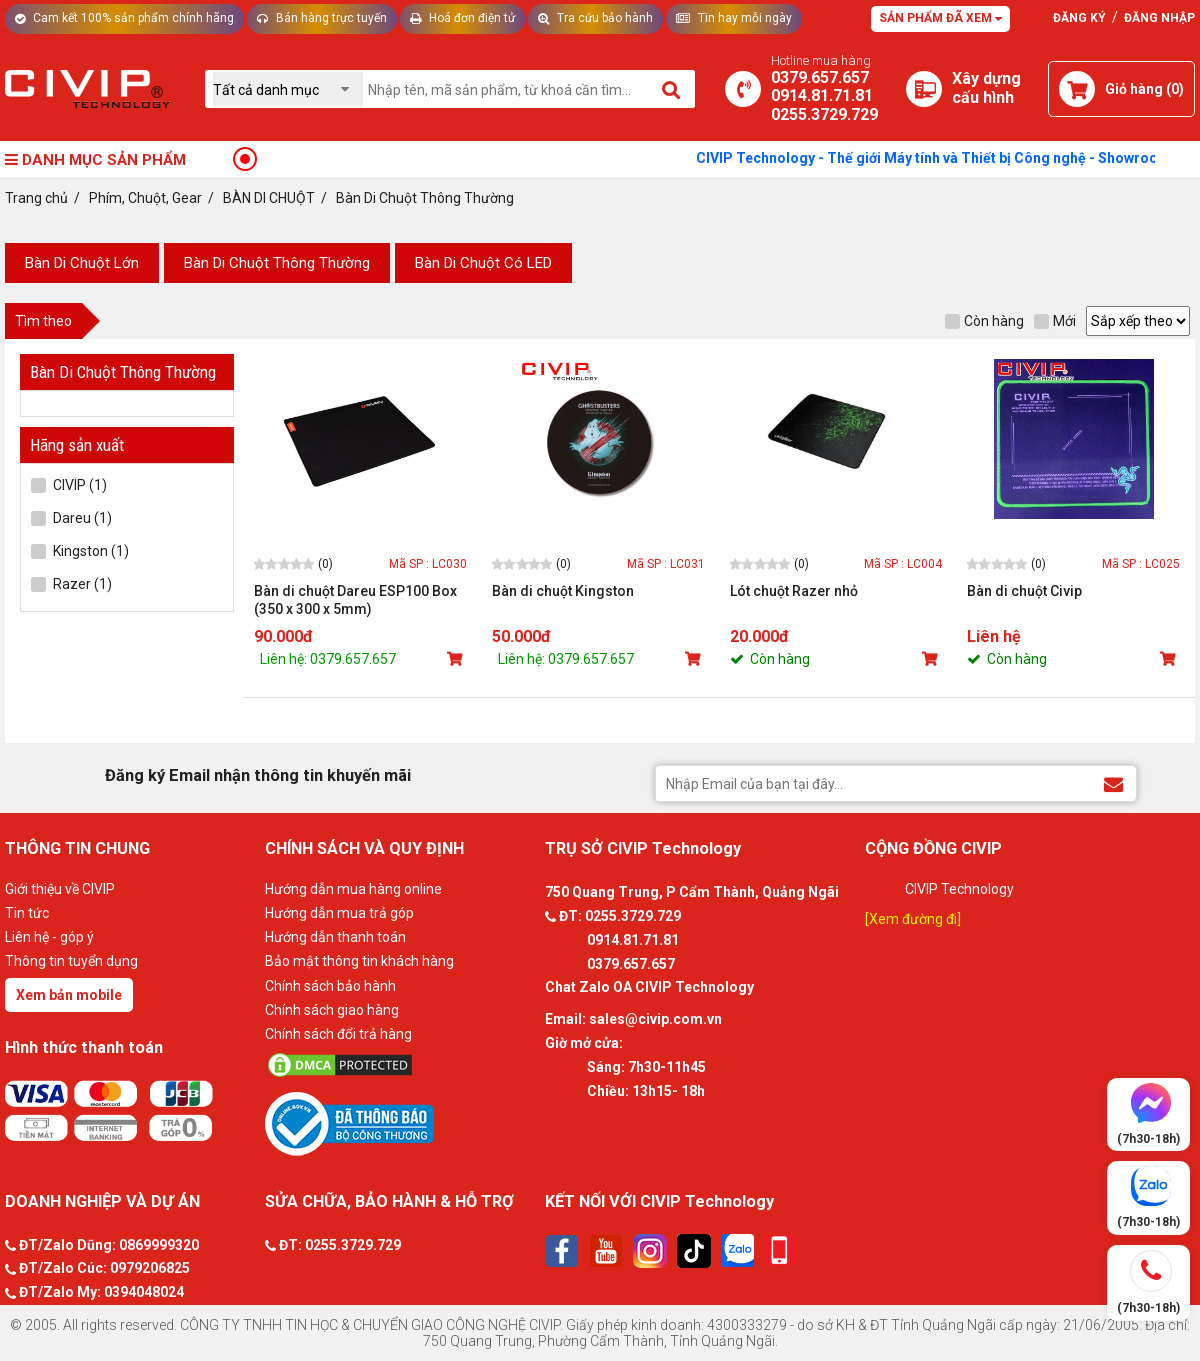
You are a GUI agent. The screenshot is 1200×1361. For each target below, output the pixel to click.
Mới (1055, 321)
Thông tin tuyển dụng (71, 961)
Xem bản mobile (69, 995)
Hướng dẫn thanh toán (335, 937)
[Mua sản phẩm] (457, 659)
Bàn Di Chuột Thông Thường (277, 263)
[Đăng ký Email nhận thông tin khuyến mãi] (1113, 782)
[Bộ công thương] (400, 1123)
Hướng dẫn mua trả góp (339, 913)
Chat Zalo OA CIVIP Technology (649, 987)
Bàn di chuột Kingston (563, 591)
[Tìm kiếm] (672, 89)
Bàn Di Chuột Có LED (483, 263)
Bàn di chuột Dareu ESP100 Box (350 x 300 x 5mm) (355, 600)
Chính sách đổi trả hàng (338, 1034)
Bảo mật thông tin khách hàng (359, 961)
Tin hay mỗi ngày (734, 18)
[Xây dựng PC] (924, 89)
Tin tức (27, 913)
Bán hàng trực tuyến (322, 18)
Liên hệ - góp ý (49, 937)
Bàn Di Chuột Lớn (82, 263)
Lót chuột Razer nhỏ (794, 591)
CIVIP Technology (959, 889)
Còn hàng (984, 321)
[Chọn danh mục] (288, 89)
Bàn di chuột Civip (1024, 591)
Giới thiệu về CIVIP (60, 889)
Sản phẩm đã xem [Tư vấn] (940, 18)
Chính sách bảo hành (330, 986)
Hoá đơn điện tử (462, 18)
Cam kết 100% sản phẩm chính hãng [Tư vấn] (124, 18)
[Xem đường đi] (913, 919)
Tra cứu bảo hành (595, 18)
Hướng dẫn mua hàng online (353, 889)
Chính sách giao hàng (332, 1010)
